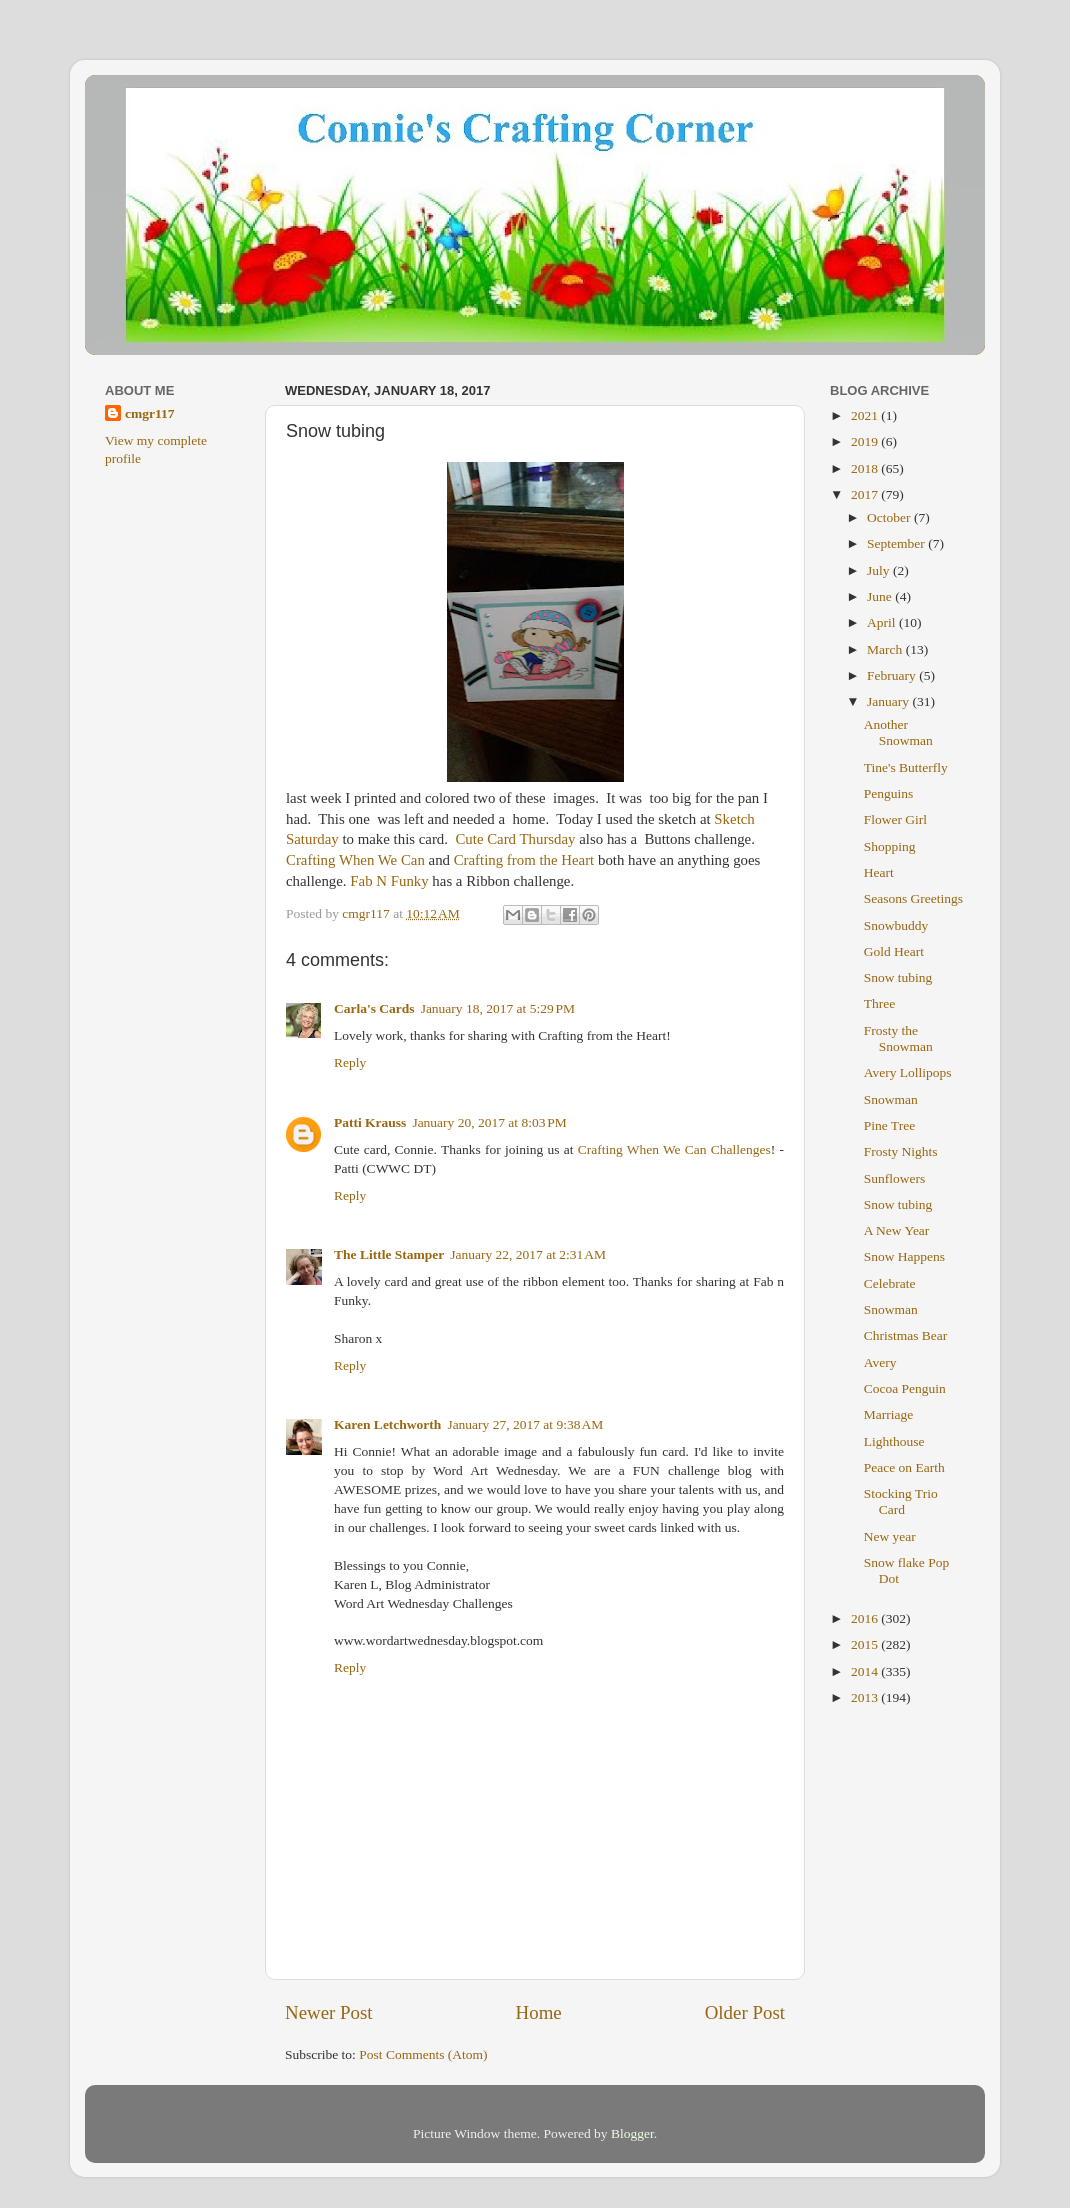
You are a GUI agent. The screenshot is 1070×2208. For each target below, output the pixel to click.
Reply (350, 1062)
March (886, 649)
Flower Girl (895, 819)
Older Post (745, 2012)
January (889, 701)
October (890, 517)
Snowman (891, 1099)
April (883, 622)
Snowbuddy (896, 925)
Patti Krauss (370, 1122)
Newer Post (329, 2012)
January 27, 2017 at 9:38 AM (525, 1424)
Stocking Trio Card (901, 1501)
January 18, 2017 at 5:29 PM (498, 1008)
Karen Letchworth (387, 1424)
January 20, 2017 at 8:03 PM (489, 1122)
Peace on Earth (904, 1467)
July (880, 570)
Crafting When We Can (355, 860)
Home (539, 2012)
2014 (866, 1671)
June (881, 596)
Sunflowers (895, 1178)
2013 (866, 1697)
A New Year (897, 1230)
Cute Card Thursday (514, 839)
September (897, 543)
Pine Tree (889, 1125)
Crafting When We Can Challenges (674, 1149)
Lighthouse (894, 1441)
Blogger (632, 2133)
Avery (880, 1362)
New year (890, 1536)
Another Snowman (898, 732)
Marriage (888, 1414)
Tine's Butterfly (906, 767)
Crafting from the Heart (524, 860)
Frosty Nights (901, 1151)
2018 (866, 468)
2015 (866, 1644)
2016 (866, 1618)
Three (879, 1003)
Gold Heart (894, 951)
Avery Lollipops (908, 1072)
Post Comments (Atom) (423, 2054)
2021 (866, 415)
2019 (866, 441)
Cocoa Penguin (905, 1388)
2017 (866, 494)
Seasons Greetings (913, 898)
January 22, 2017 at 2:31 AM (528, 1254)
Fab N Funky (389, 881)
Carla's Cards (374, 1008)
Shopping (890, 846)
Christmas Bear (906, 1335)
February (893, 675)
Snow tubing (898, 977)
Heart (879, 872)
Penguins (889, 793)
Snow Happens (904, 1256)
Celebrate (890, 1283)
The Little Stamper (389, 1254)
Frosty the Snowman (898, 1038)
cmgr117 (150, 413)
